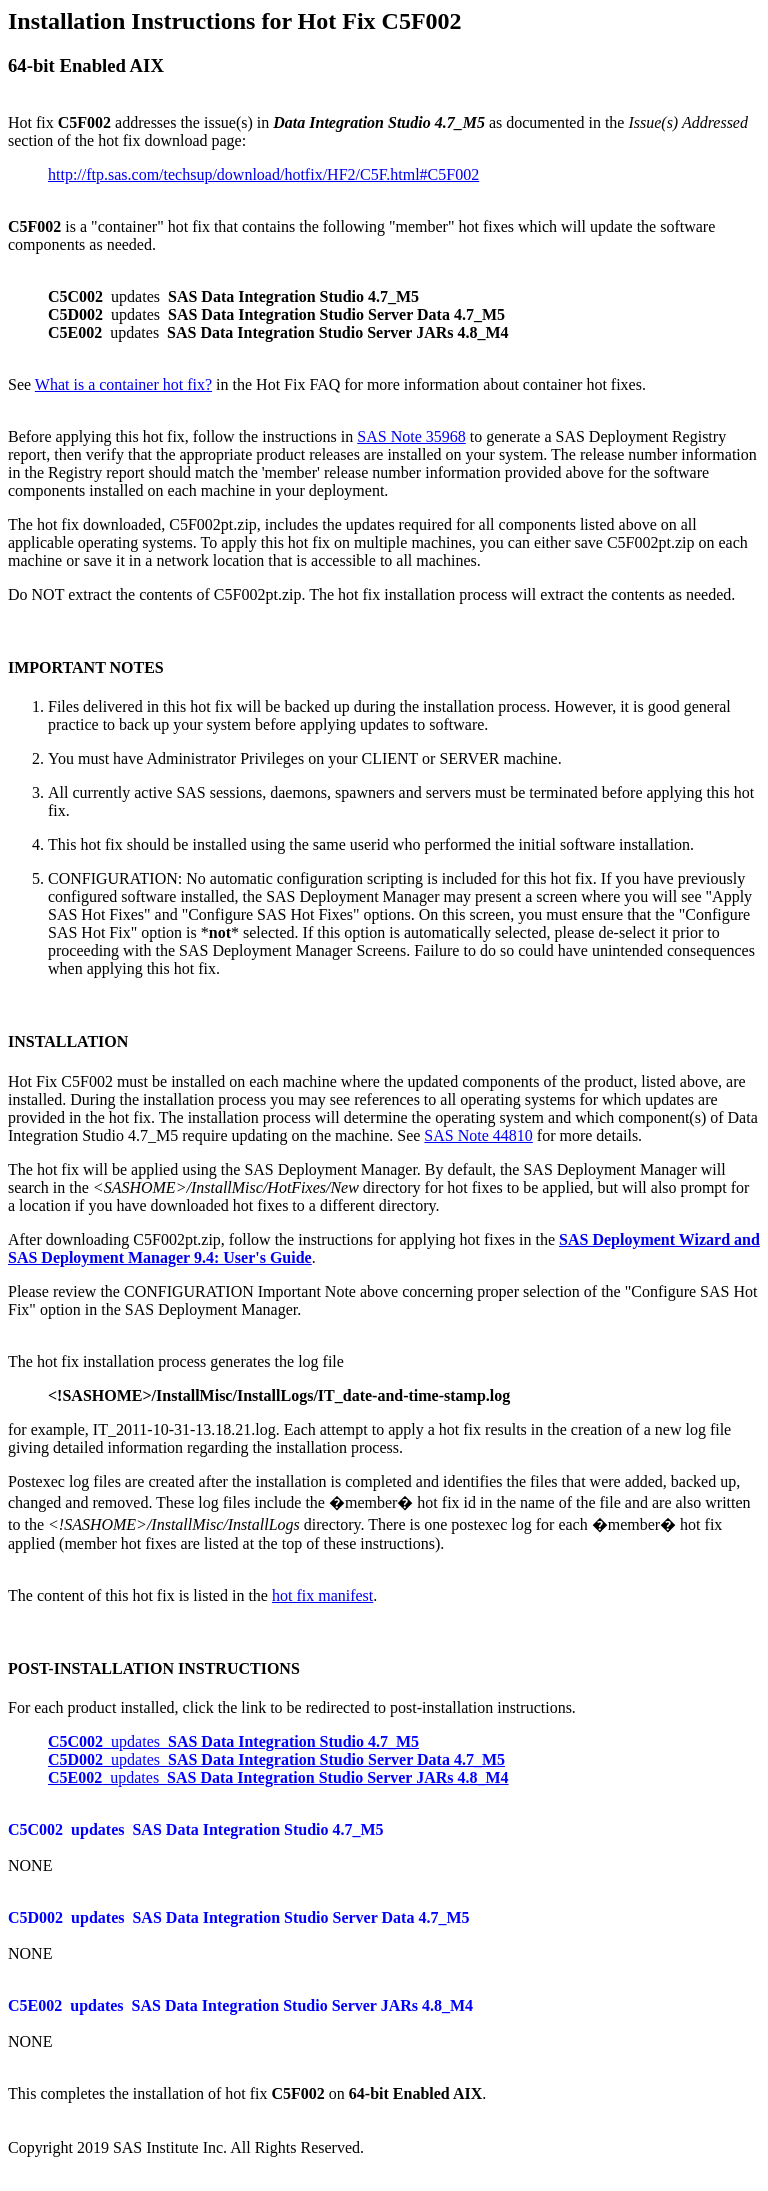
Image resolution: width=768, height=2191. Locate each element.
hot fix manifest (322, 1595)
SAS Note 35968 (411, 436)
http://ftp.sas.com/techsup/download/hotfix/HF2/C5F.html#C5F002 (263, 174)
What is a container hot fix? (123, 384)
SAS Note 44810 (478, 1135)
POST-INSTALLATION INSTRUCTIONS (154, 1668)
